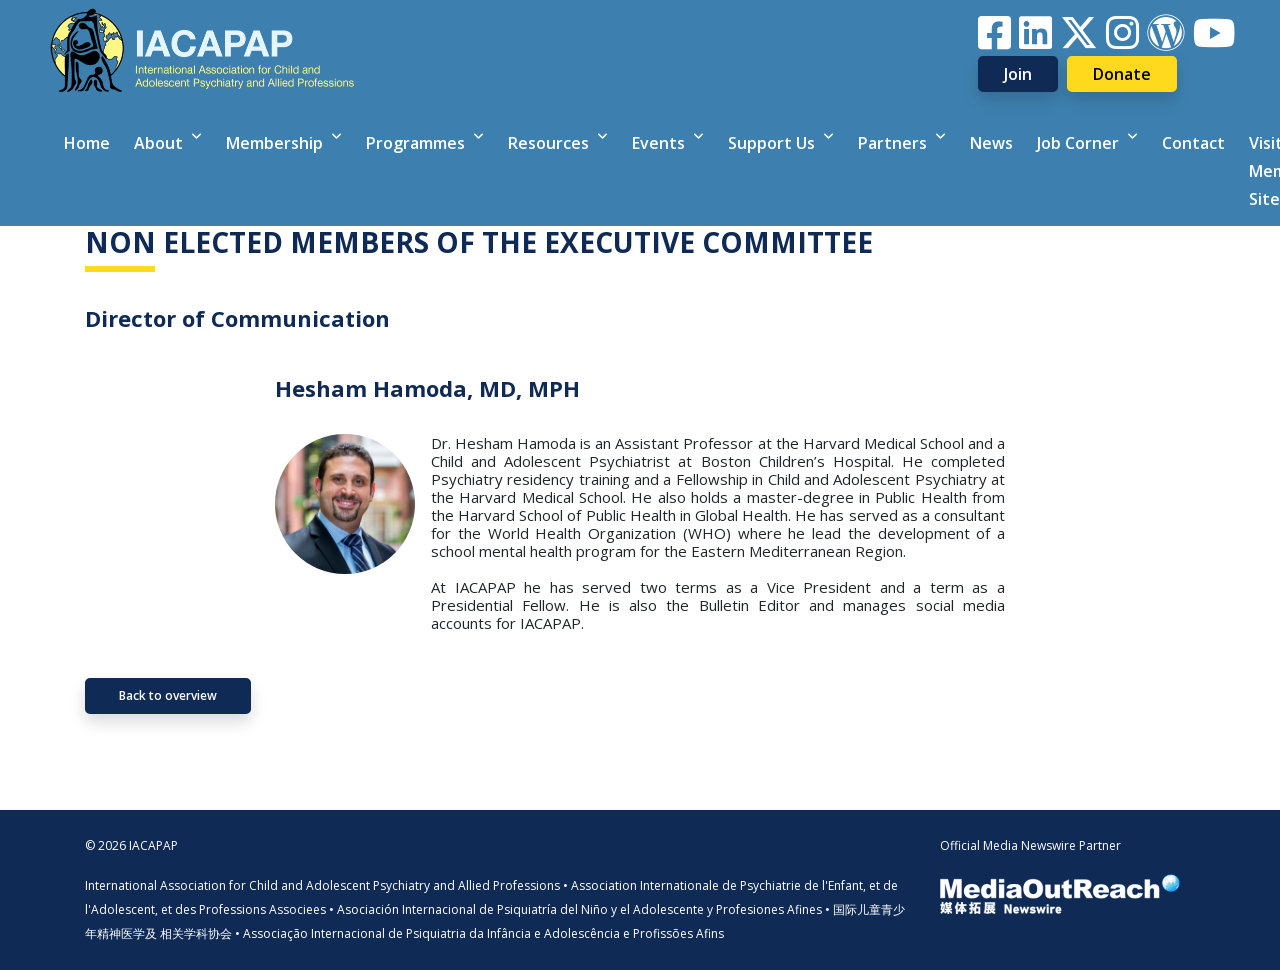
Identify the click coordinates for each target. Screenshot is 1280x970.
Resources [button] (550, 143)
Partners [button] (894, 143)
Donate (1122, 74)
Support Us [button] (773, 143)
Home (87, 143)
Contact (1193, 143)
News (991, 143)
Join (1018, 74)
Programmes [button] (417, 143)
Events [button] (660, 143)
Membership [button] (276, 143)
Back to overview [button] (168, 695)
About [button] (160, 143)
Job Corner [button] (1080, 143)
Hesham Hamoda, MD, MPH (427, 388)
